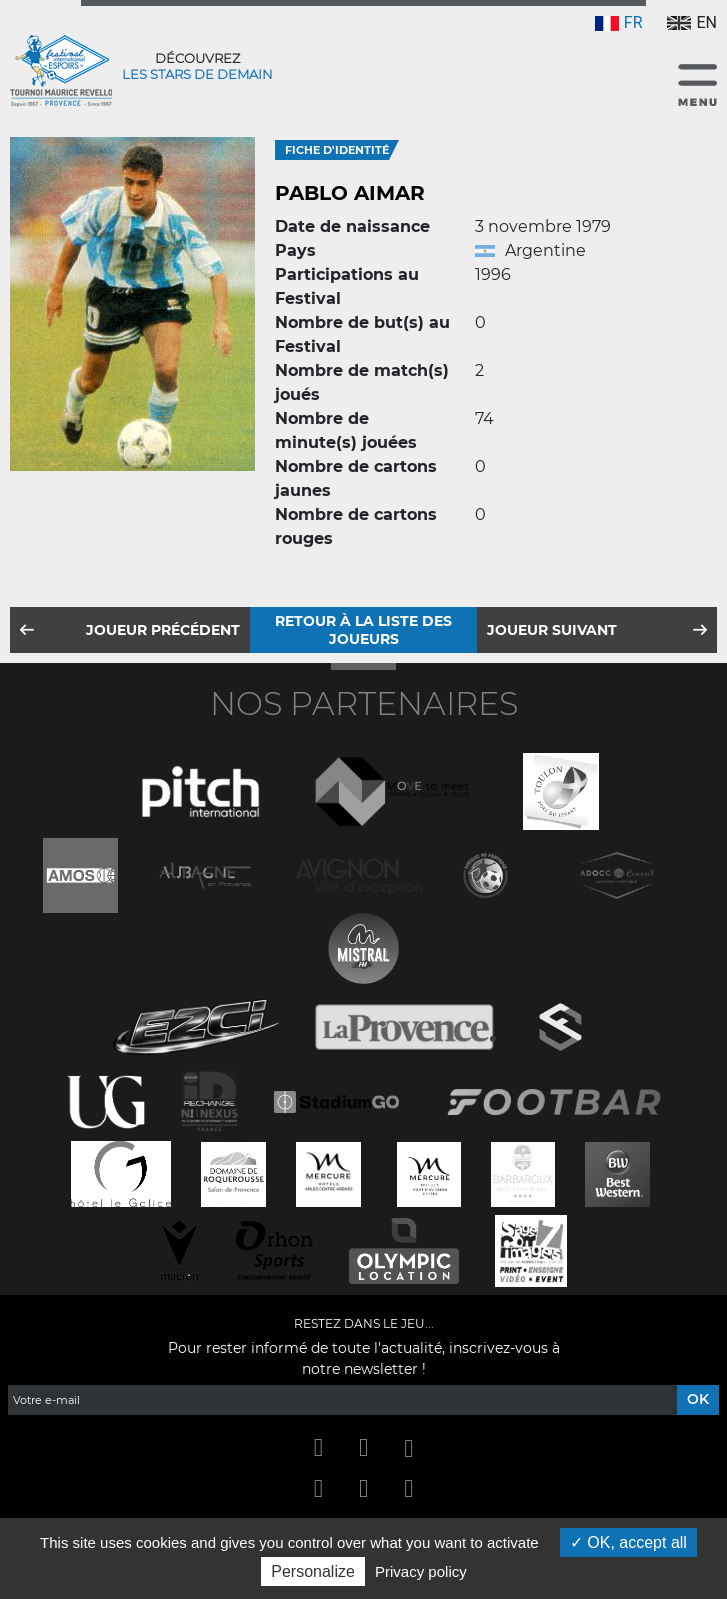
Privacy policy (421, 1571)
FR (619, 22)
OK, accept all (628, 1542)
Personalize (313, 1571)
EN (692, 22)
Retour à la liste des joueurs (363, 630)
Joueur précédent (163, 630)
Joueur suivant (552, 630)
